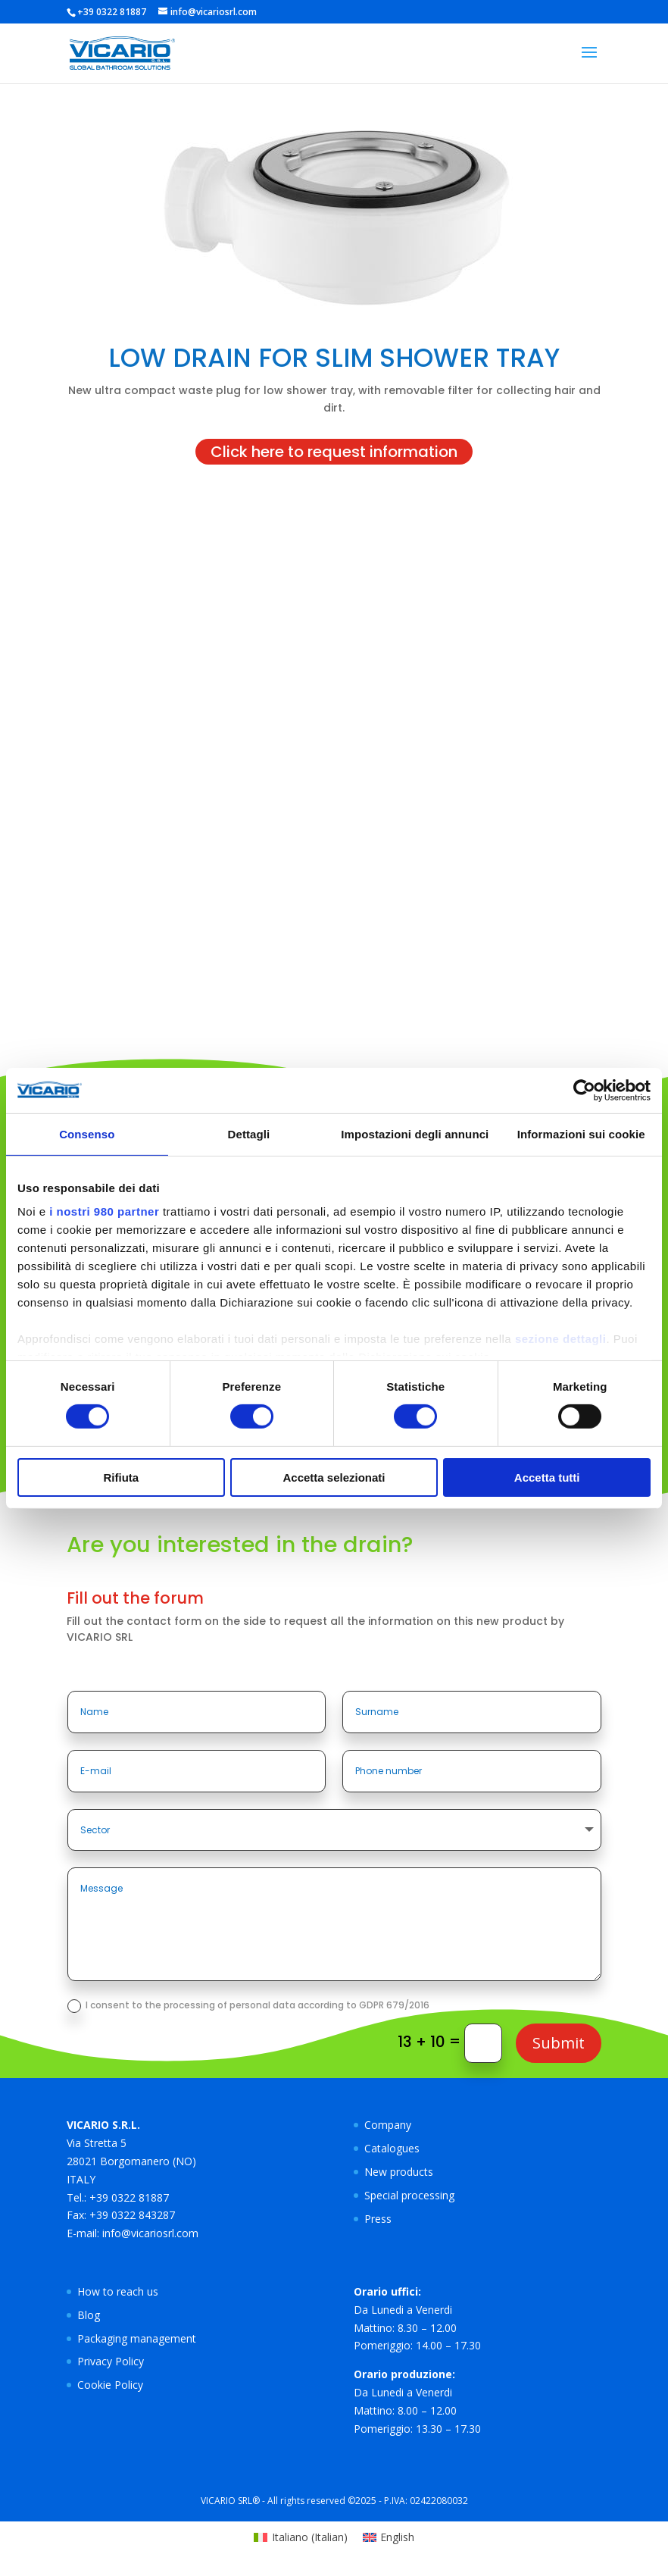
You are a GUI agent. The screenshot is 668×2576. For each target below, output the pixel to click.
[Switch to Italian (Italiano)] (300, 2537)
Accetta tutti (547, 1477)
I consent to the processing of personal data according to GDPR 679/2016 (248, 2006)
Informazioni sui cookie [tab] (581, 1133)
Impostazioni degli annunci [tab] (415, 1133)
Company (387, 2124)
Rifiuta (121, 1477)
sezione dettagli (561, 1338)
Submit (558, 2043)
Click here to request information (334, 451)
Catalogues (392, 2148)
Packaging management (136, 2338)
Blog (88, 2315)
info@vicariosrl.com (150, 2233)
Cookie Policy (110, 2384)
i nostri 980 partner (104, 1211)
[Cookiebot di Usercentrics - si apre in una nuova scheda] (584, 1089)
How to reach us (117, 2291)
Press (378, 2218)
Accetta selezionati (333, 1477)
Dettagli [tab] (249, 1133)
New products (398, 2171)
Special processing (409, 2195)
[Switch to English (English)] (389, 2537)
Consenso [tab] (86, 1133)
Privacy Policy (110, 2361)
